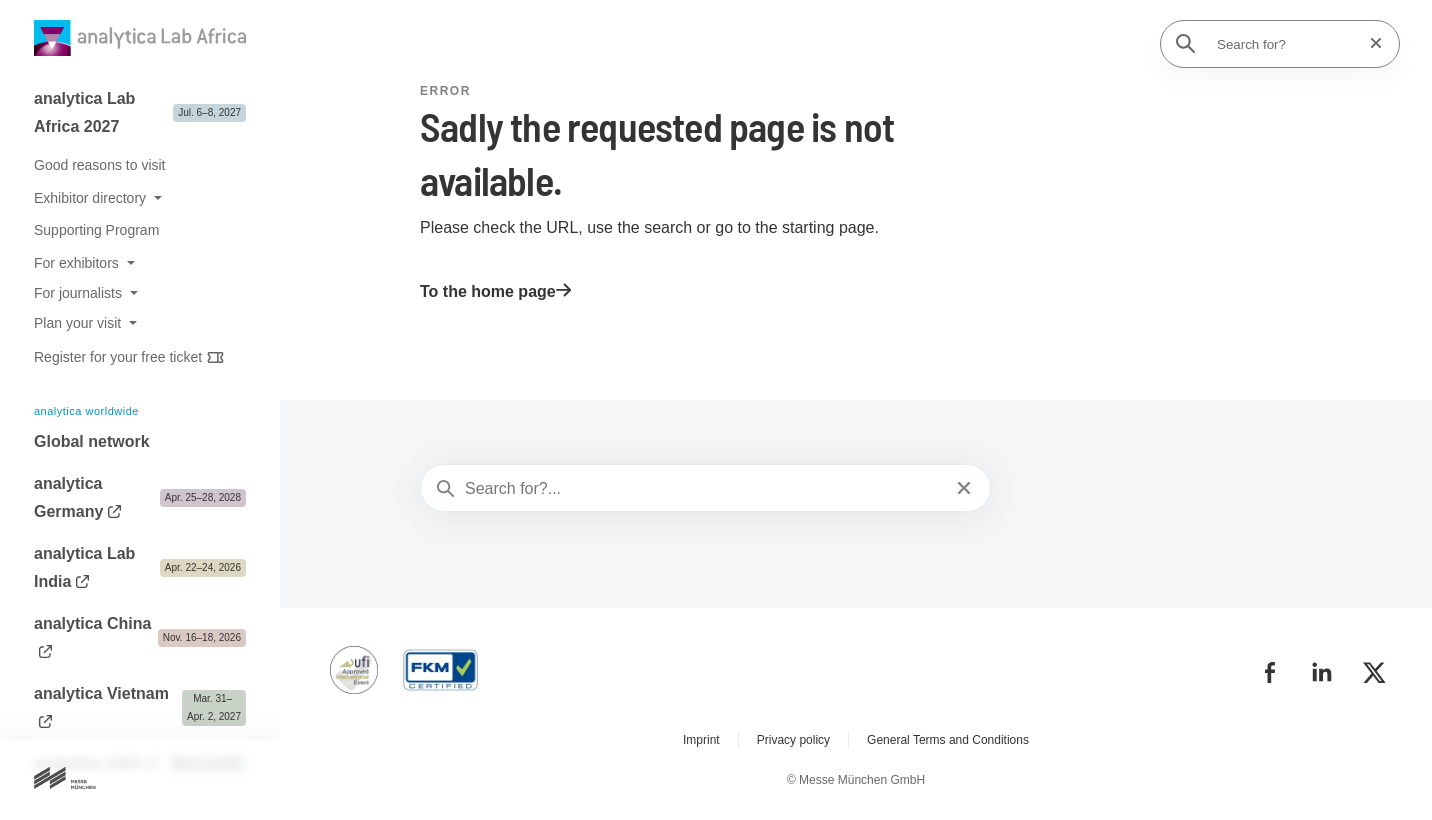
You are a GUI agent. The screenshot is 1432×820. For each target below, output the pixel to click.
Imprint (701, 740)
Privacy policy (793, 740)
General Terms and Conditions (948, 740)
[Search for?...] (703, 489)
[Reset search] (1370, 43)
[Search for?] (1286, 44)
